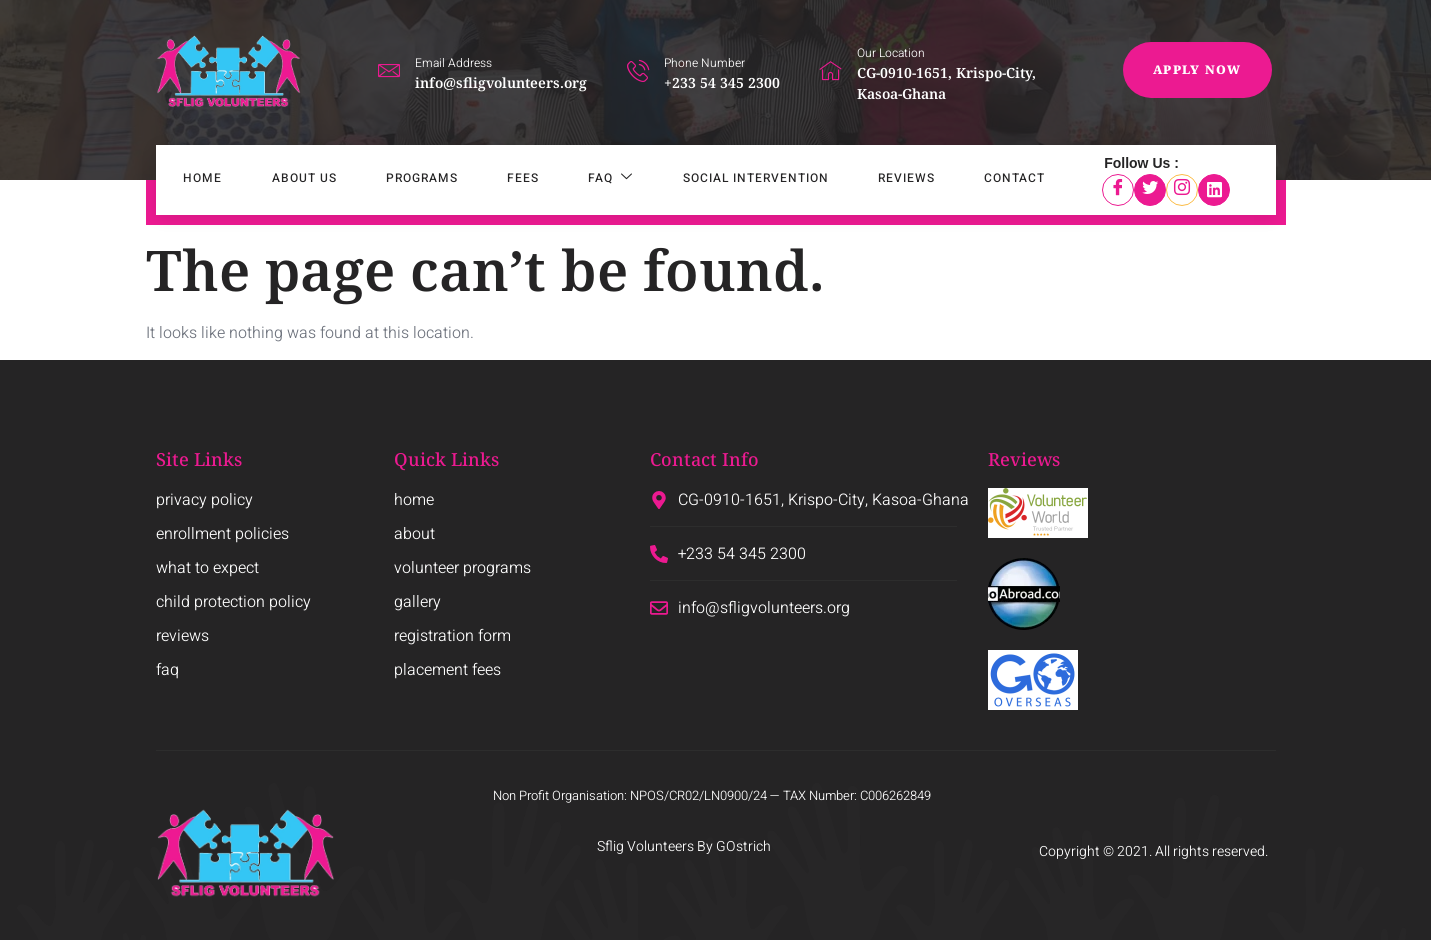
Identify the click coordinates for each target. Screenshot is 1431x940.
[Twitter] (1150, 190)
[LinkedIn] (1214, 190)
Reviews (837, 180)
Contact (936, 180)
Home (189, 180)
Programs (390, 180)
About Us (281, 180)
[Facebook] (1118, 190)
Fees (482, 180)
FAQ (560, 180)
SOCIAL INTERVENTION (696, 180)
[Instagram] (1182, 190)
